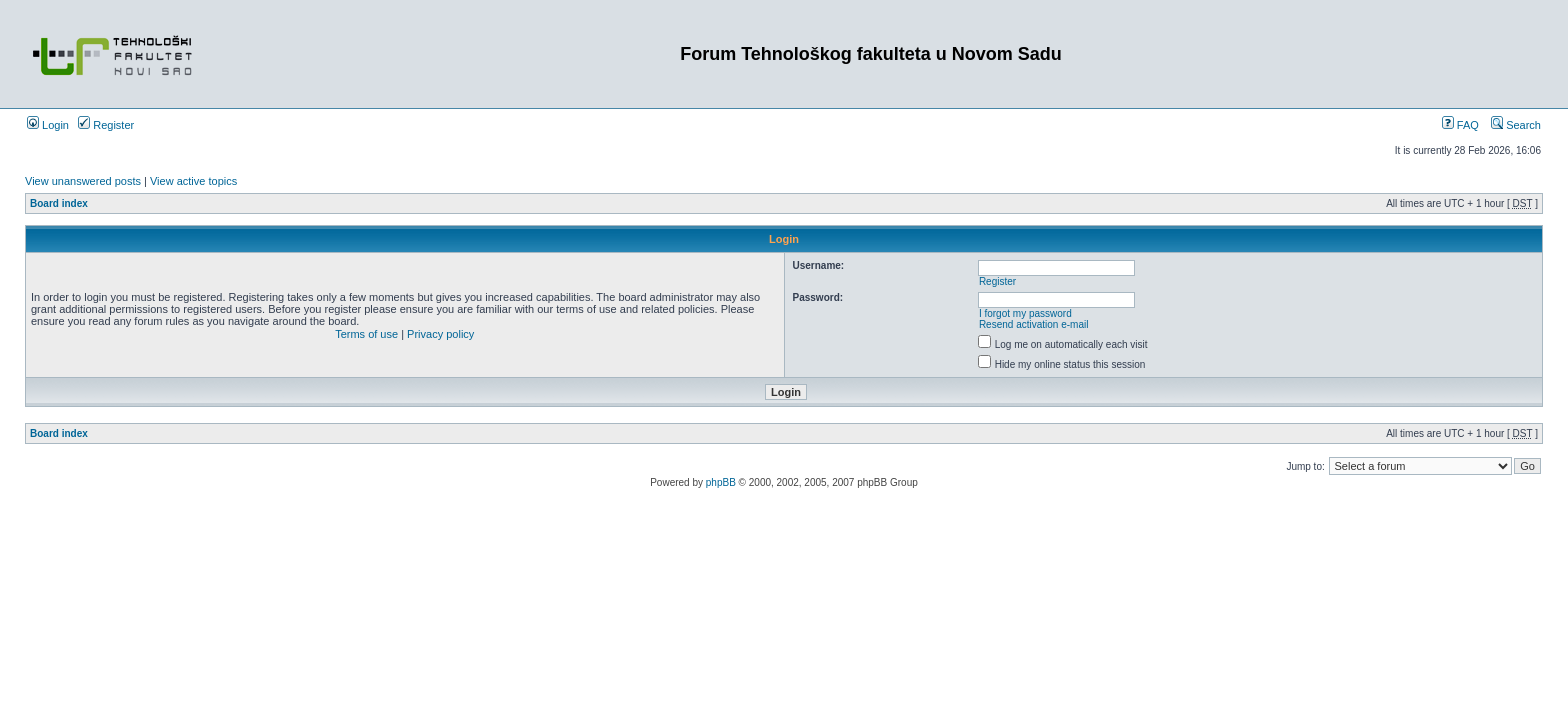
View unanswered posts (83, 181)
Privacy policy (440, 334)
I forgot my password (1025, 313)
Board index (59, 203)
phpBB (721, 482)
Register (106, 125)
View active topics (193, 181)
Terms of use (366, 334)
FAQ (1460, 125)
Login (48, 125)
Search (1516, 125)
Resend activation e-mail (1034, 324)
